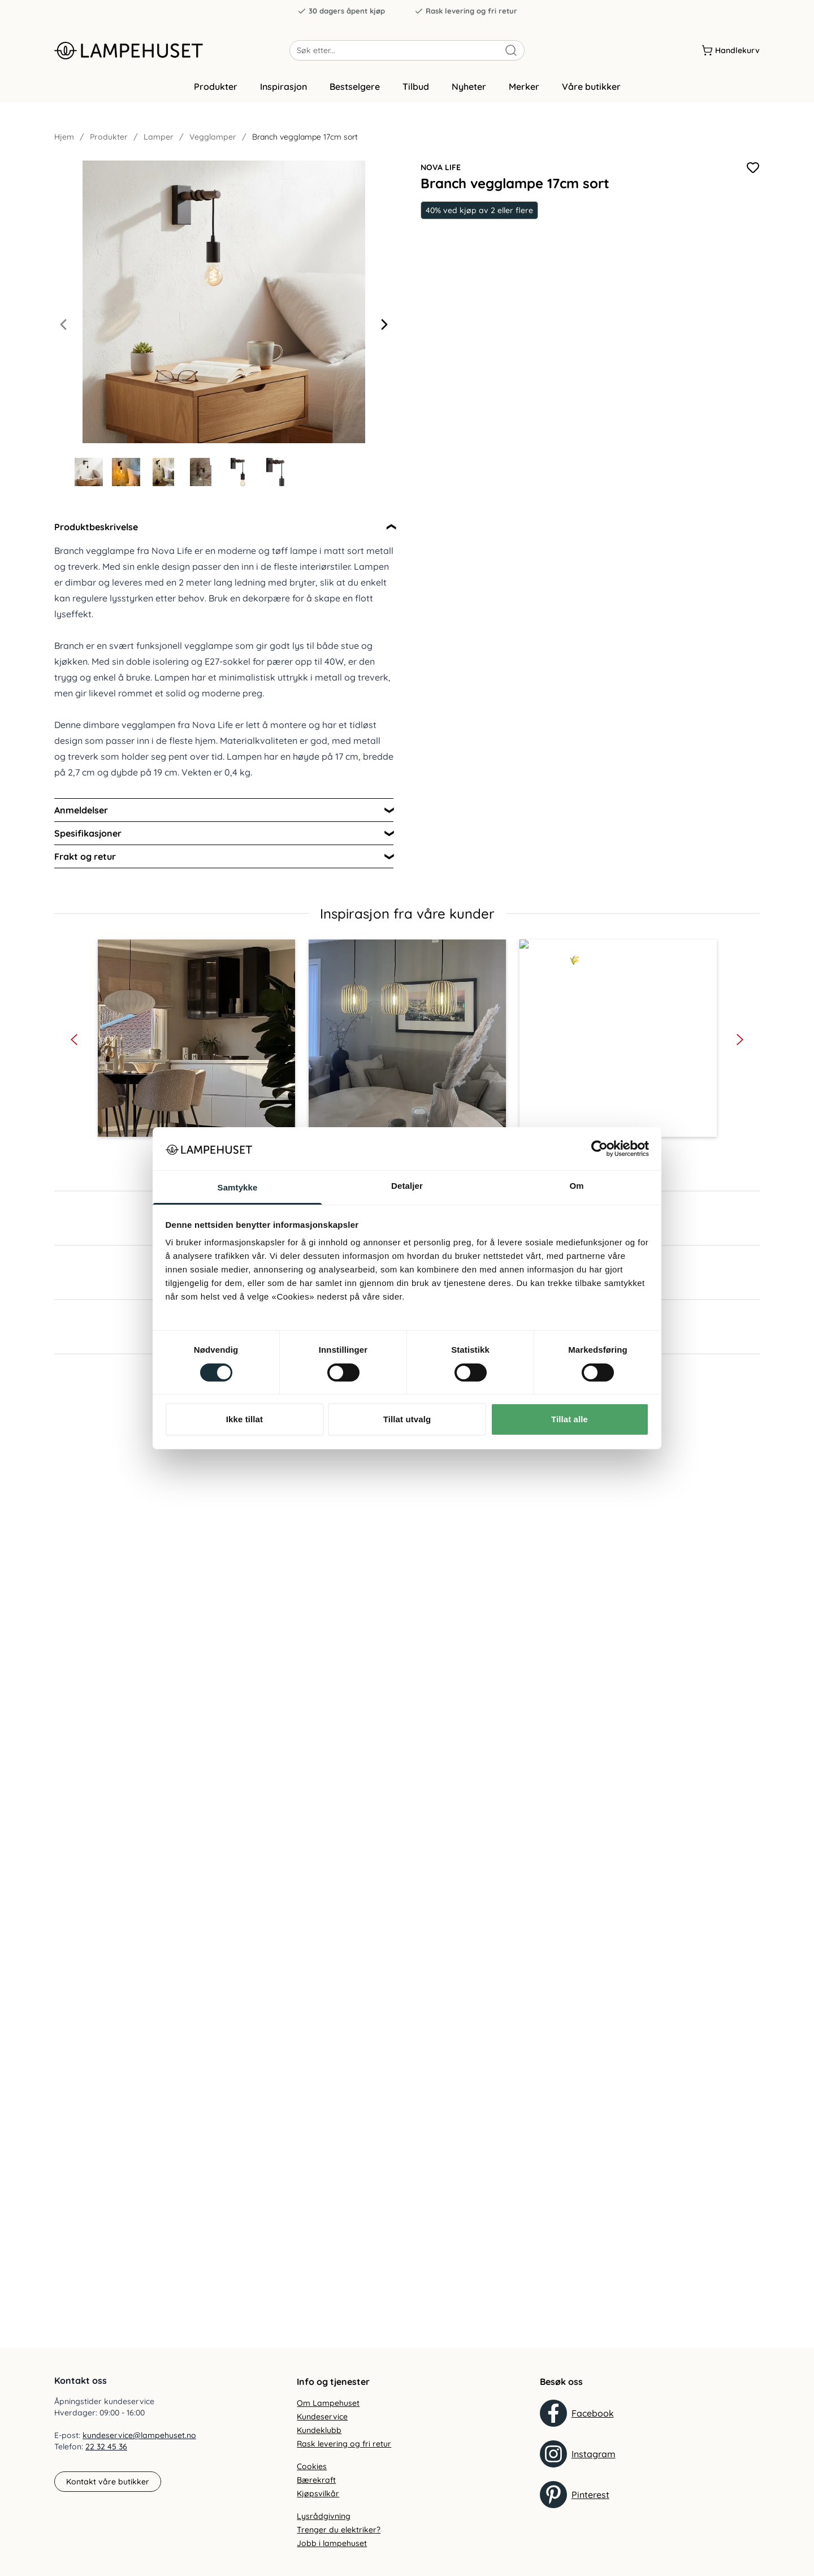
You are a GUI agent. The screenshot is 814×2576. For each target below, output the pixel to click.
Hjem (64, 137)
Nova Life (441, 167)
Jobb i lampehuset (332, 2543)
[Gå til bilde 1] (89, 472)
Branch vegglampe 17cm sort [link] (305, 137)
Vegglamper (212, 137)
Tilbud (415, 86)
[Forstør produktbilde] (223, 302)
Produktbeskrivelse (96, 526)
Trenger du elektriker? (338, 2530)
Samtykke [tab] (238, 1187)
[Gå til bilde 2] (126, 472)
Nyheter (469, 86)
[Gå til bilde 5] (238, 472)
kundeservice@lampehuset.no (139, 2435)
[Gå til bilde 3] (163, 472)
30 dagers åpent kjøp (341, 11)
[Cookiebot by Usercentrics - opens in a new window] (599, 1148)
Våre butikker (591, 86)
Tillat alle (569, 1419)
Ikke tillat (244, 1419)
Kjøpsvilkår (318, 2493)
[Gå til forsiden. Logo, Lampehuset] (171, 50)
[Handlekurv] (731, 50)
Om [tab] (576, 1185)
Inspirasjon (283, 86)
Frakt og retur (85, 856)
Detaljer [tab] (407, 1185)
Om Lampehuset (328, 2403)
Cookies (312, 2466)
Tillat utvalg (407, 1419)
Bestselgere (355, 86)
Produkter (215, 86)
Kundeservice (322, 2417)
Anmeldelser (81, 810)
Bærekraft (316, 2480)
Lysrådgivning (323, 2516)
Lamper (159, 137)
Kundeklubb (319, 2430)
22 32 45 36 (106, 2446)
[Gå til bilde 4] (201, 472)
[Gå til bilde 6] (275, 472)
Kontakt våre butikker (107, 2482)
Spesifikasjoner (88, 833)
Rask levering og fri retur (465, 11)
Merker (524, 86)
